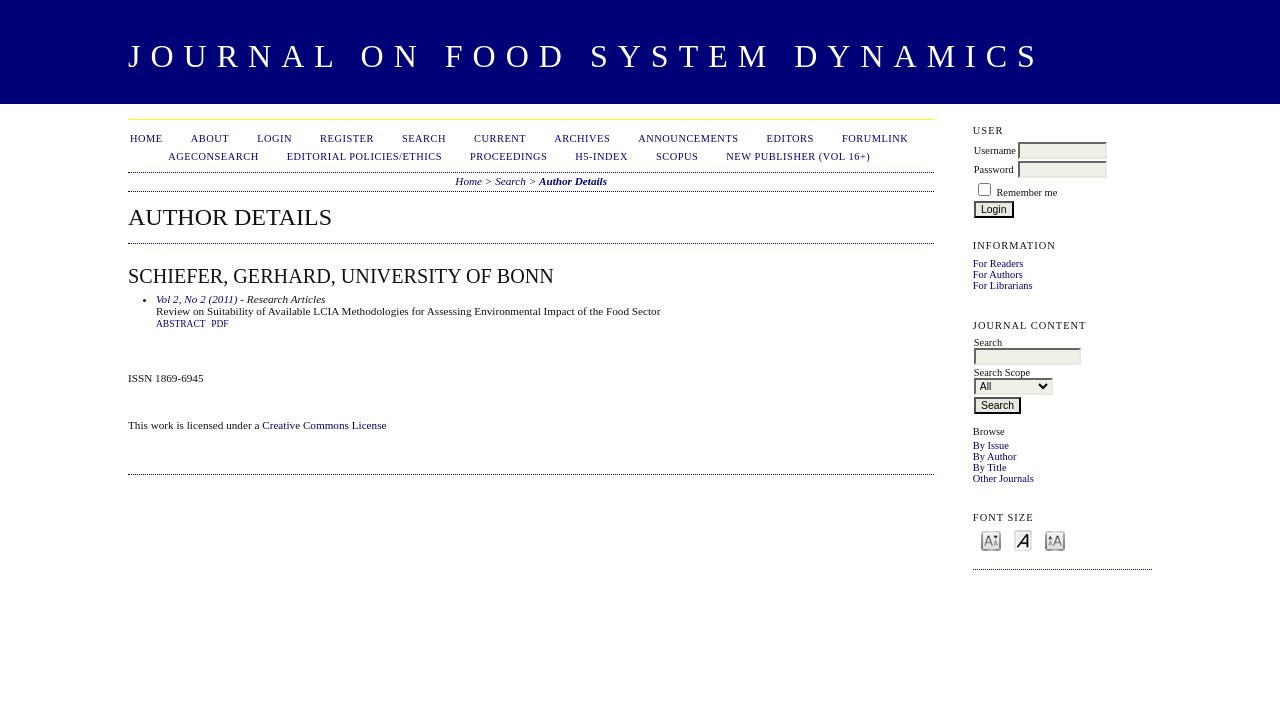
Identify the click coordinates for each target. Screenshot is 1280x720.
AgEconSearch (213, 156)
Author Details (573, 181)
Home (146, 138)
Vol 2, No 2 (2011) (197, 299)
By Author (995, 456)
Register (347, 138)
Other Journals (1003, 478)
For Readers (998, 263)
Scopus (677, 156)
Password (994, 169)
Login (274, 138)
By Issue (991, 445)
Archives (582, 138)
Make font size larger (1055, 539)
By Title (990, 467)
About (210, 138)
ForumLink (875, 138)
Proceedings (508, 156)
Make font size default (1023, 539)
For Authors (998, 274)
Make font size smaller (991, 539)
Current (500, 138)
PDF (219, 324)
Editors (790, 138)
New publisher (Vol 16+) (798, 156)
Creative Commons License (324, 425)
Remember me (1026, 192)
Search (424, 138)
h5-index (601, 156)
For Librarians (1003, 285)
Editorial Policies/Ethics (364, 156)
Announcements (688, 138)
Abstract (181, 324)
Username (995, 150)
